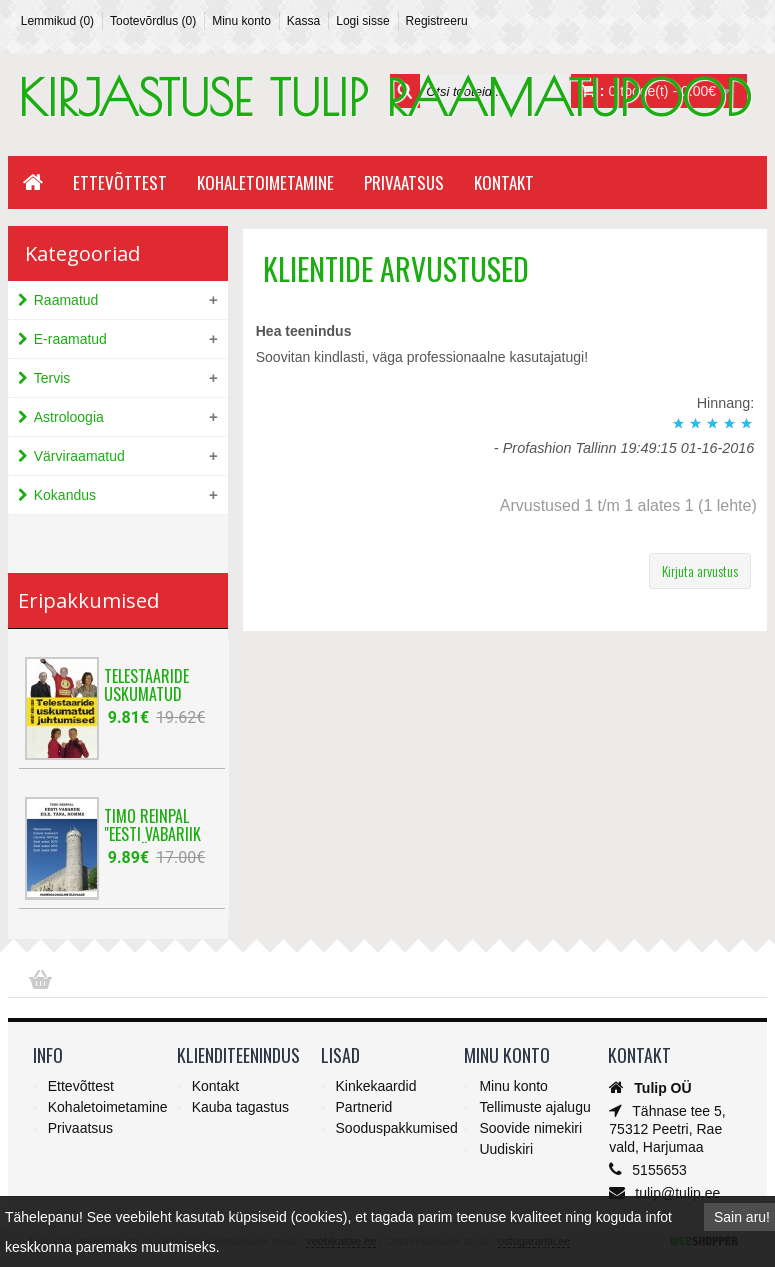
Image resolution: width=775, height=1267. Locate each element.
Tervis (52, 378)
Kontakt (504, 182)
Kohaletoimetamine (265, 182)
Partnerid (364, 1107)
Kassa (303, 21)
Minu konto (241, 21)
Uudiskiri (506, 1149)
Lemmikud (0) (57, 21)
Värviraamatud (79, 456)
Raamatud (66, 300)
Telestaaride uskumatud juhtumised (146, 682)
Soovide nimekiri (530, 1128)
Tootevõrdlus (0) (153, 21)
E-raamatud (70, 339)
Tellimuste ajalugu (534, 1107)
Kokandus (65, 495)
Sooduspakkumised (397, 1128)
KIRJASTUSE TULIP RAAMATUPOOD (384, 97)
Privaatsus (404, 182)
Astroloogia (69, 417)
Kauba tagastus (240, 1107)
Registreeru (437, 21)
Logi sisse (362, 21)
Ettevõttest (120, 182)
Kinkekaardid (376, 1086)
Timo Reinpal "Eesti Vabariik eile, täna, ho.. (152, 822)
